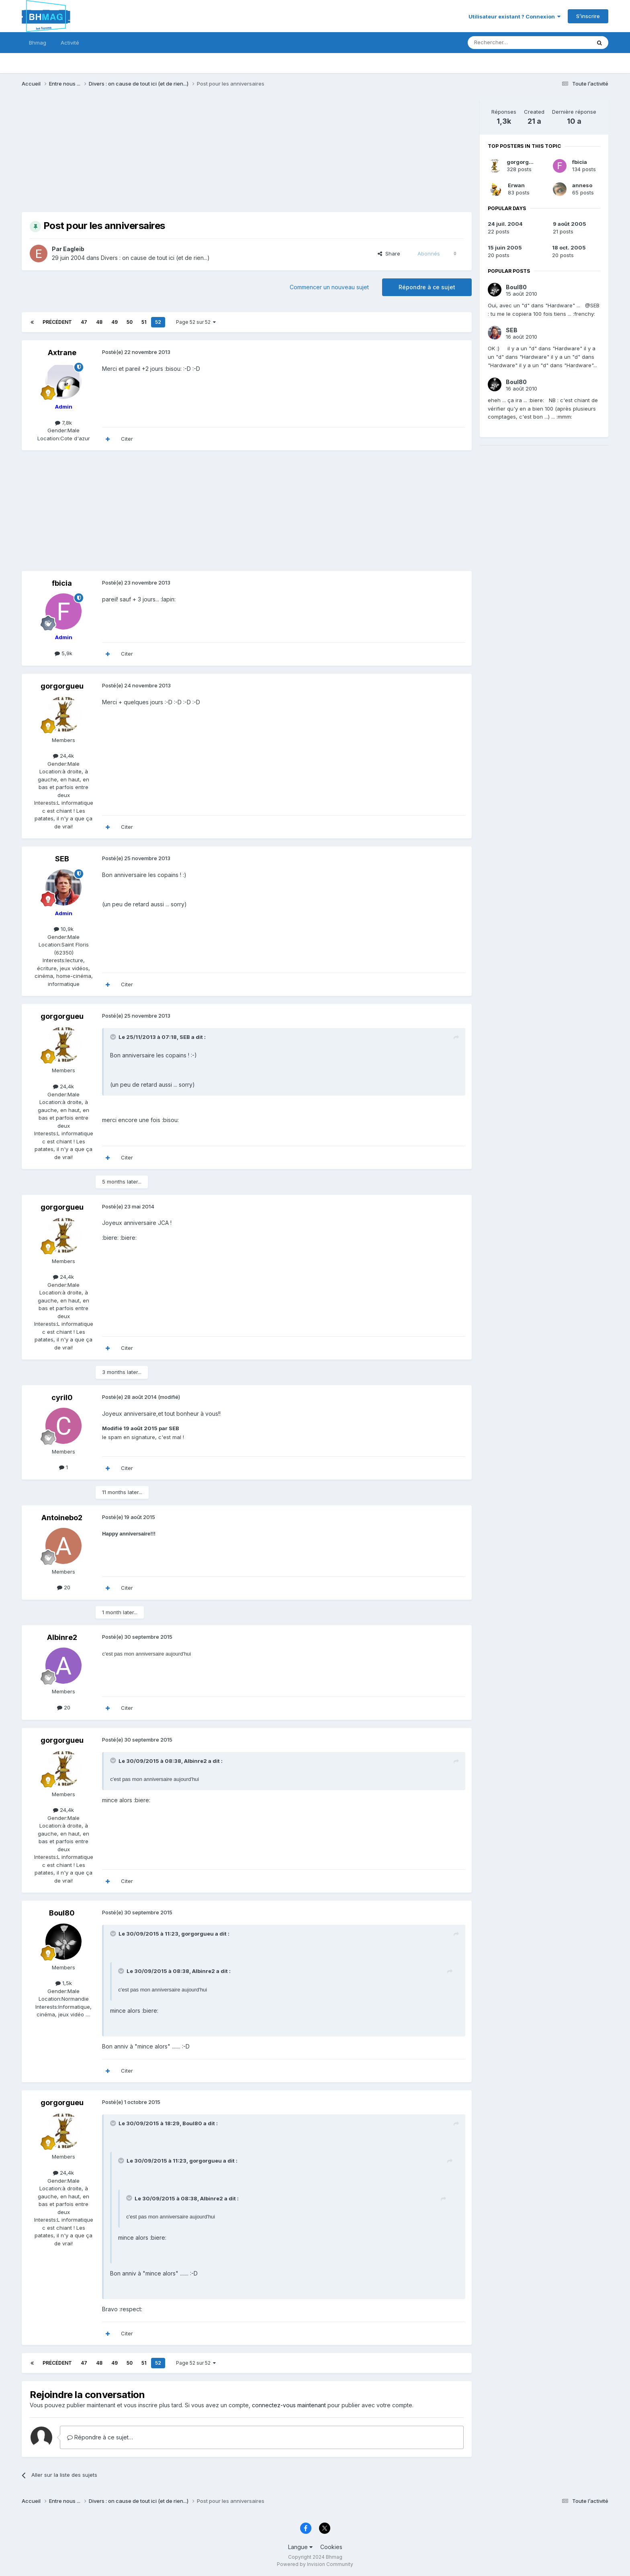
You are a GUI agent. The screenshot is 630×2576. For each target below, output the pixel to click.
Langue (300, 2546)
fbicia (62, 583)
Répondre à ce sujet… (100, 2437)
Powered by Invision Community (315, 2564)
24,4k (63, 755)
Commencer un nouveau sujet (329, 287)
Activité (70, 42)
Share (389, 253)
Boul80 (62, 1913)
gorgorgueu (62, 686)
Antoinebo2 (61, 1517)
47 (84, 322)
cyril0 (62, 1397)
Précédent (57, 322)
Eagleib (73, 248)
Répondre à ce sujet (427, 287)
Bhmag (37, 42)
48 (99, 322)
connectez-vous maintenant (289, 2405)
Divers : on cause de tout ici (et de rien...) (155, 257)
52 (158, 322)
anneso (582, 185)
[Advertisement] (168, 156)
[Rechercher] (511, 42)
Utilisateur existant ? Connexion (514, 16)
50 (130, 322)
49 (114, 322)
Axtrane (62, 352)
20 (63, 1587)
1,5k (63, 1983)
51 (143, 322)
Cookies (331, 2546)
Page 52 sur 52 (196, 322)
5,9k (63, 653)
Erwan (516, 185)
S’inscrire (588, 16)
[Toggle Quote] (113, 1037)
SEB (62, 859)
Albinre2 (62, 1637)
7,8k (63, 422)
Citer (127, 438)
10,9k (64, 929)
